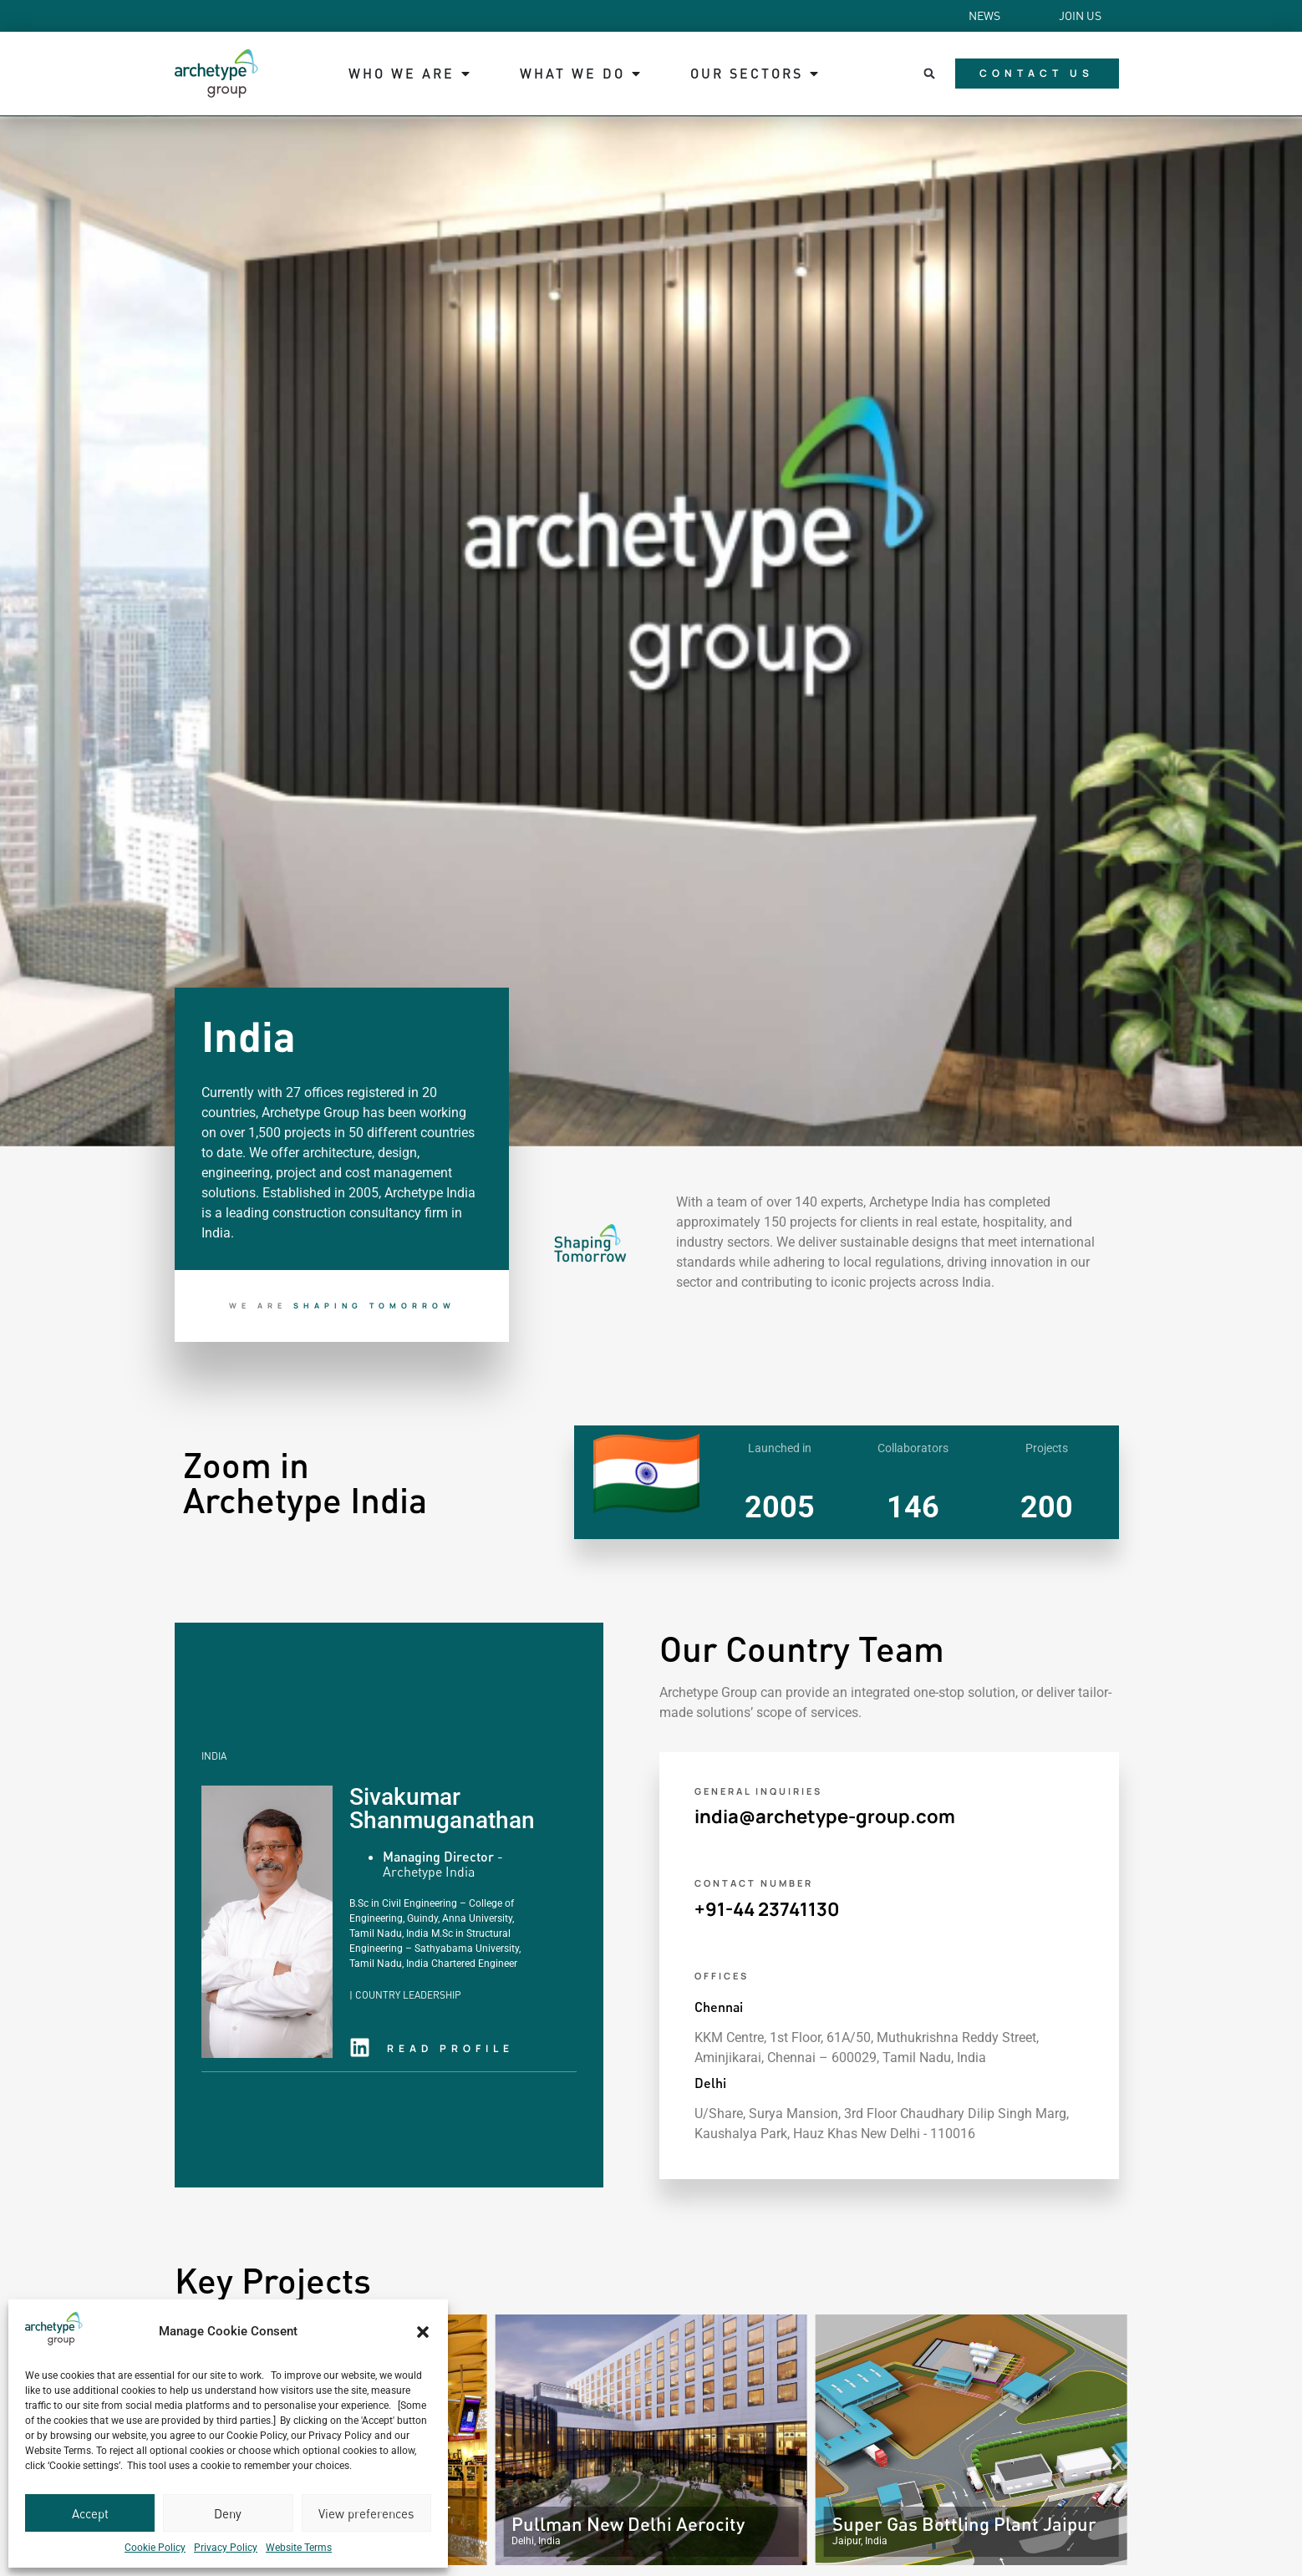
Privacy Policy (225, 2547)
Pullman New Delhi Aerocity (628, 2523)
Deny (228, 2513)
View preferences (366, 2513)
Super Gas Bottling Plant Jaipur (964, 2523)
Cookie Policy (155, 2547)
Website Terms (299, 2547)
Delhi (710, 2083)
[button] (423, 2332)
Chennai (718, 2007)
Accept (90, 2513)
